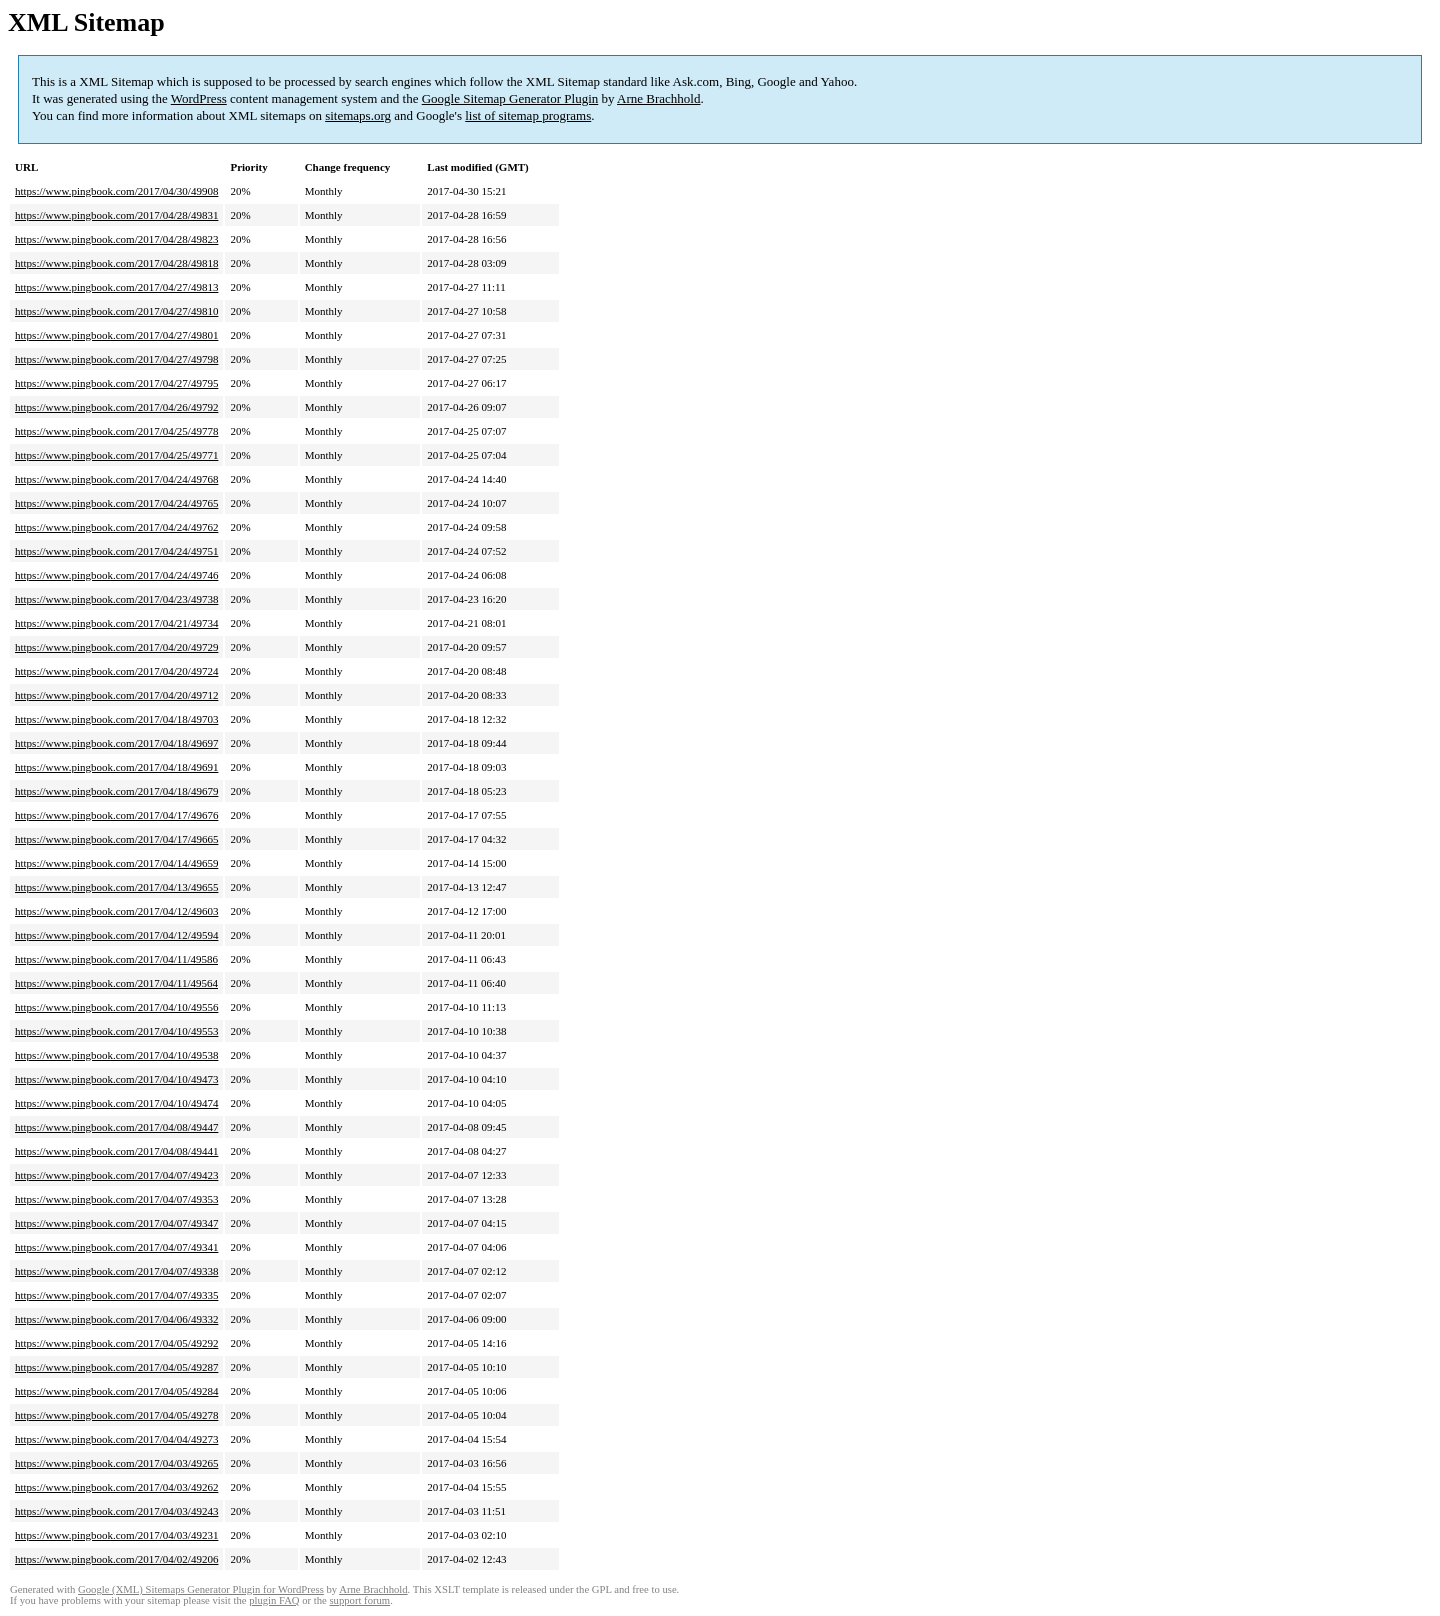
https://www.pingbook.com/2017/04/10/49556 (116, 1007)
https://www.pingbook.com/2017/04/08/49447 (116, 1127)
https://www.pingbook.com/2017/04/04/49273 (116, 1439)
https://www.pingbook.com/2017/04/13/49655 (116, 887)
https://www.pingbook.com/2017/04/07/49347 (116, 1223)
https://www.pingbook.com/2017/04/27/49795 (116, 383)
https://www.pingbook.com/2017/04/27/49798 (116, 359)
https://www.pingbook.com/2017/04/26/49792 (116, 407)
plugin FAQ (274, 1600)
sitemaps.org (358, 115)
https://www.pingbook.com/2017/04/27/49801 (116, 335)
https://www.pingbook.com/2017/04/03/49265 (116, 1463)
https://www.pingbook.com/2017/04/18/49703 (116, 719)
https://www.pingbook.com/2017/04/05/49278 (116, 1415)
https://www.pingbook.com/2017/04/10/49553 (116, 1031)
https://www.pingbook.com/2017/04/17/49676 (116, 815)
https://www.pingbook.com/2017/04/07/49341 (116, 1247)
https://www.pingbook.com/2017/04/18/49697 (116, 743)
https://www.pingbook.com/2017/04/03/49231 (116, 1535)
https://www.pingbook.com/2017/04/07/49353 (116, 1199)
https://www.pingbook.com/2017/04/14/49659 (116, 863)
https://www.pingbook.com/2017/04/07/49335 (116, 1295)
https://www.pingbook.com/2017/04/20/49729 (116, 647)
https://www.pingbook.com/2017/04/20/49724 (116, 671)
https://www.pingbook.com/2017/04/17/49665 (116, 839)
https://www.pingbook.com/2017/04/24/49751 (116, 551)
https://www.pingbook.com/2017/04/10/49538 (116, 1055)
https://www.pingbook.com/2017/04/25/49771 (116, 455)
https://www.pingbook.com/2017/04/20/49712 (116, 695)
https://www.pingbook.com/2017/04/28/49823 (116, 239)
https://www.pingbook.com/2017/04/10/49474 (116, 1103)
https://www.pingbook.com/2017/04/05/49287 (116, 1367)
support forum (359, 1600)
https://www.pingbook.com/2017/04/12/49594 (116, 935)
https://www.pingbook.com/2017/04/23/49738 (116, 599)
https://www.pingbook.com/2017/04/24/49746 (116, 575)
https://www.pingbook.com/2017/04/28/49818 (116, 263)
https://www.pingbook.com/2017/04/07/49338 (116, 1271)
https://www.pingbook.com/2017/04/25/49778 (116, 431)
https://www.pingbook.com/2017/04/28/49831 (116, 215)
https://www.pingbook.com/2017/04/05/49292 (116, 1343)
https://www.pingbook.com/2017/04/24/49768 (116, 479)
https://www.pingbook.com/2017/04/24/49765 (116, 503)
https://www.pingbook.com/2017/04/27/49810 (116, 311)
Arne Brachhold (658, 98)
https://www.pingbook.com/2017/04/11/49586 (116, 959)
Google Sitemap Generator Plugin (510, 98)
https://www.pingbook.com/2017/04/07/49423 (116, 1175)
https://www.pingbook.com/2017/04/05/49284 (116, 1391)
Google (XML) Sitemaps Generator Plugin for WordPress (201, 1589)
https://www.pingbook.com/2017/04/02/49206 (116, 1559)
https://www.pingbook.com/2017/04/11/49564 (116, 983)
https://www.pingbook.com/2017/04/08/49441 (116, 1151)
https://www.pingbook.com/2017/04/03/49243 (116, 1511)
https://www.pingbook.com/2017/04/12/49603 (116, 911)
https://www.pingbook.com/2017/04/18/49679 (116, 791)
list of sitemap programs (528, 115)
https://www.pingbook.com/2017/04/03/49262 (116, 1487)
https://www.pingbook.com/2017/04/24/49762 (116, 527)
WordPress (199, 98)
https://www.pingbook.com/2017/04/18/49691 (116, 767)
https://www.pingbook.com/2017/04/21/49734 (116, 623)
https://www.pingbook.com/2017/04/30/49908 (116, 191)
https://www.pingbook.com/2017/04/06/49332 (116, 1319)
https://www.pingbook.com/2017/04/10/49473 (116, 1079)
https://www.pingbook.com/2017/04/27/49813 (116, 287)
